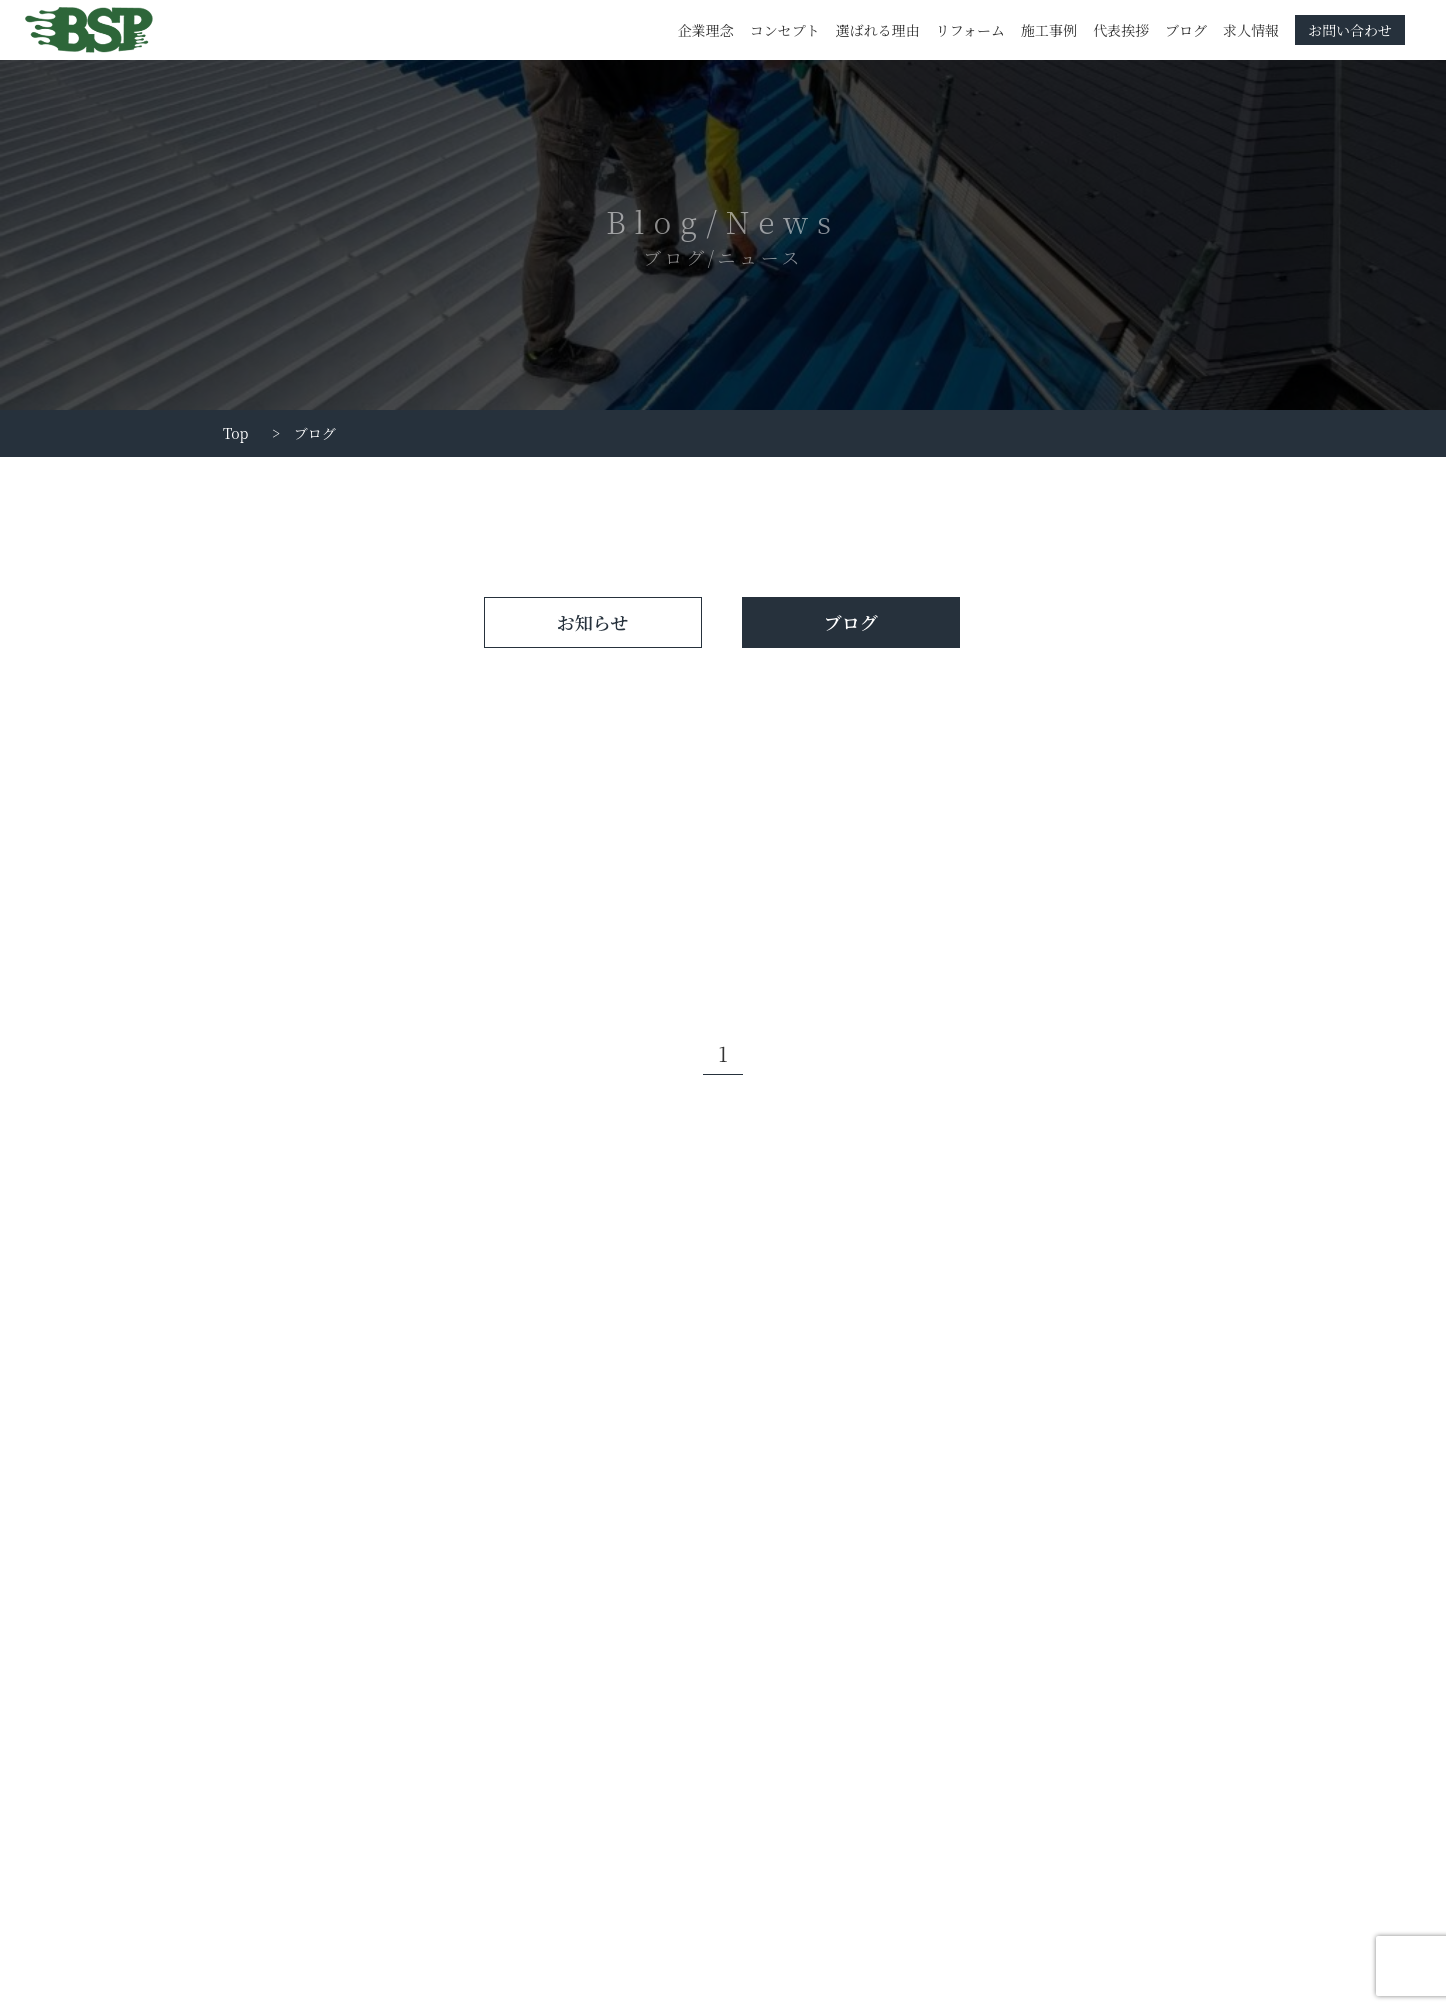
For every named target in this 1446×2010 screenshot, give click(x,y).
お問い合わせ (1350, 30)
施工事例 (1049, 30)
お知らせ (592, 622)
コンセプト (785, 30)
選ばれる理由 (878, 30)
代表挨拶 (1121, 30)
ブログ (1186, 30)
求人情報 (1251, 30)
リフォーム (970, 30)
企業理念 (706, 30)
